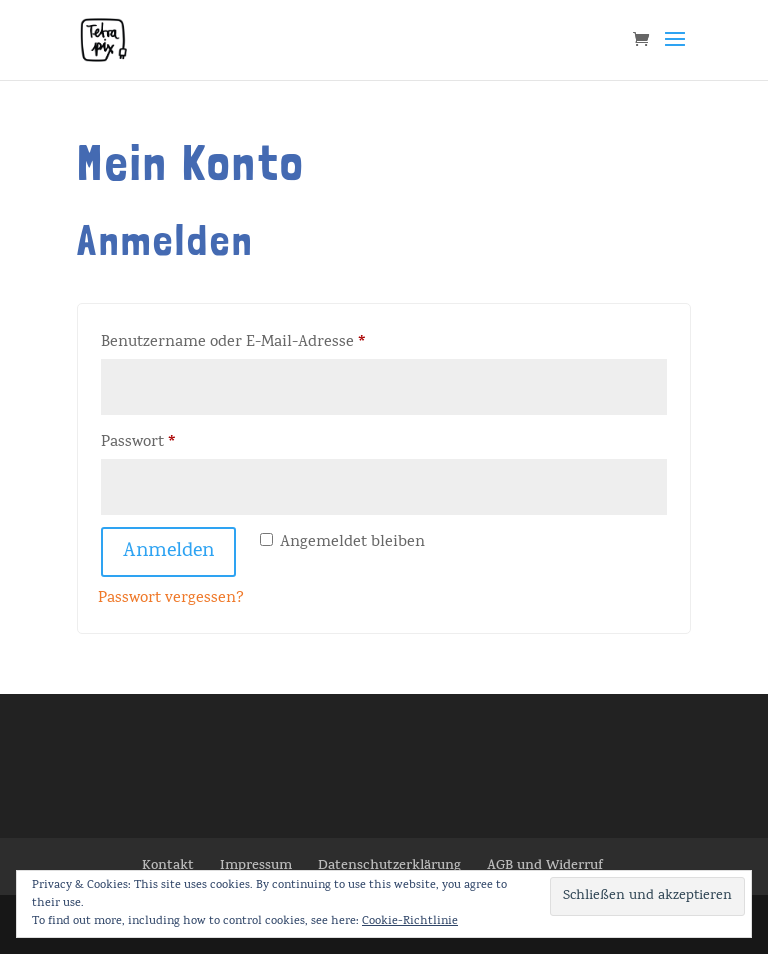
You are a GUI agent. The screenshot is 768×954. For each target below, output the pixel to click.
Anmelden (168, 552)
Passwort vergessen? (171, 599)
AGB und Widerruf (545, 866)
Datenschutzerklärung (389, 866)
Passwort (181, 441)
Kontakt (168, 866)
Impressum (256, 866)
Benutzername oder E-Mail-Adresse (276, 341)
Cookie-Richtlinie (410, 922)
